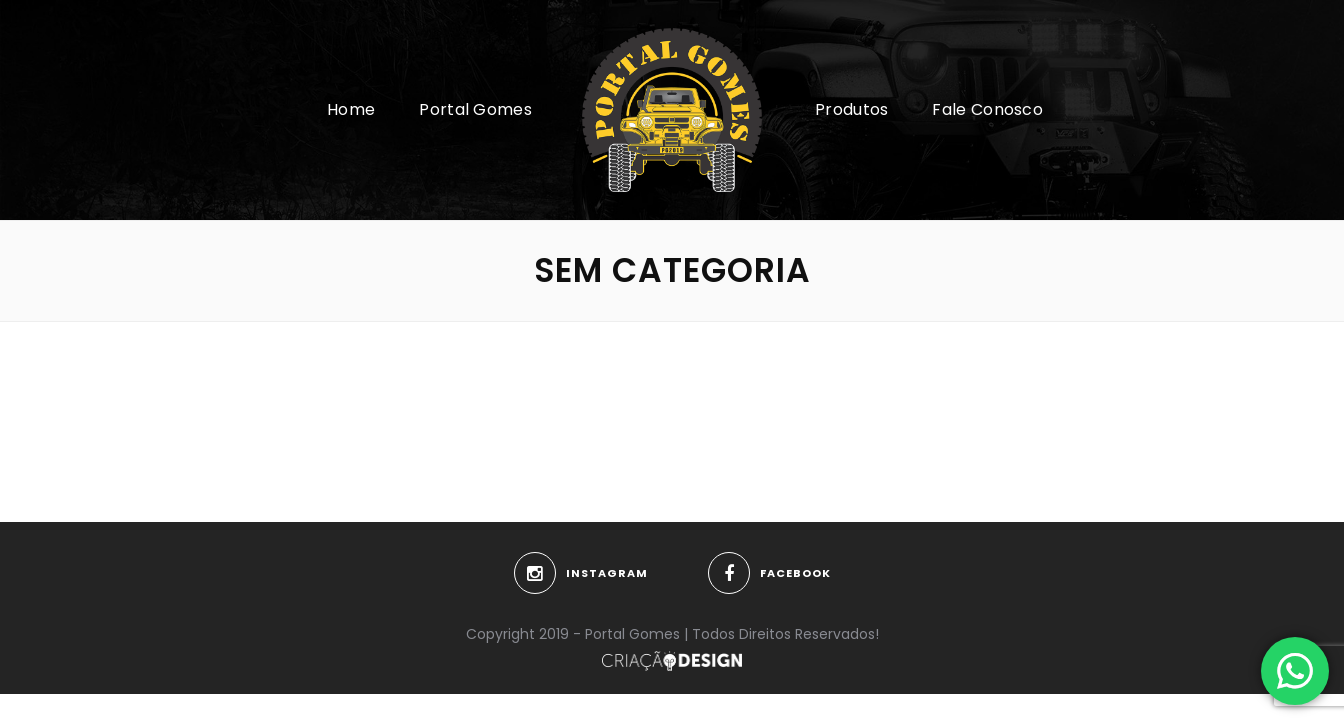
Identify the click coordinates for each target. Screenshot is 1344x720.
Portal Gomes (475, 109)
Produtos (851, 109)
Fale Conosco (987, 109)
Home (351, 109)
